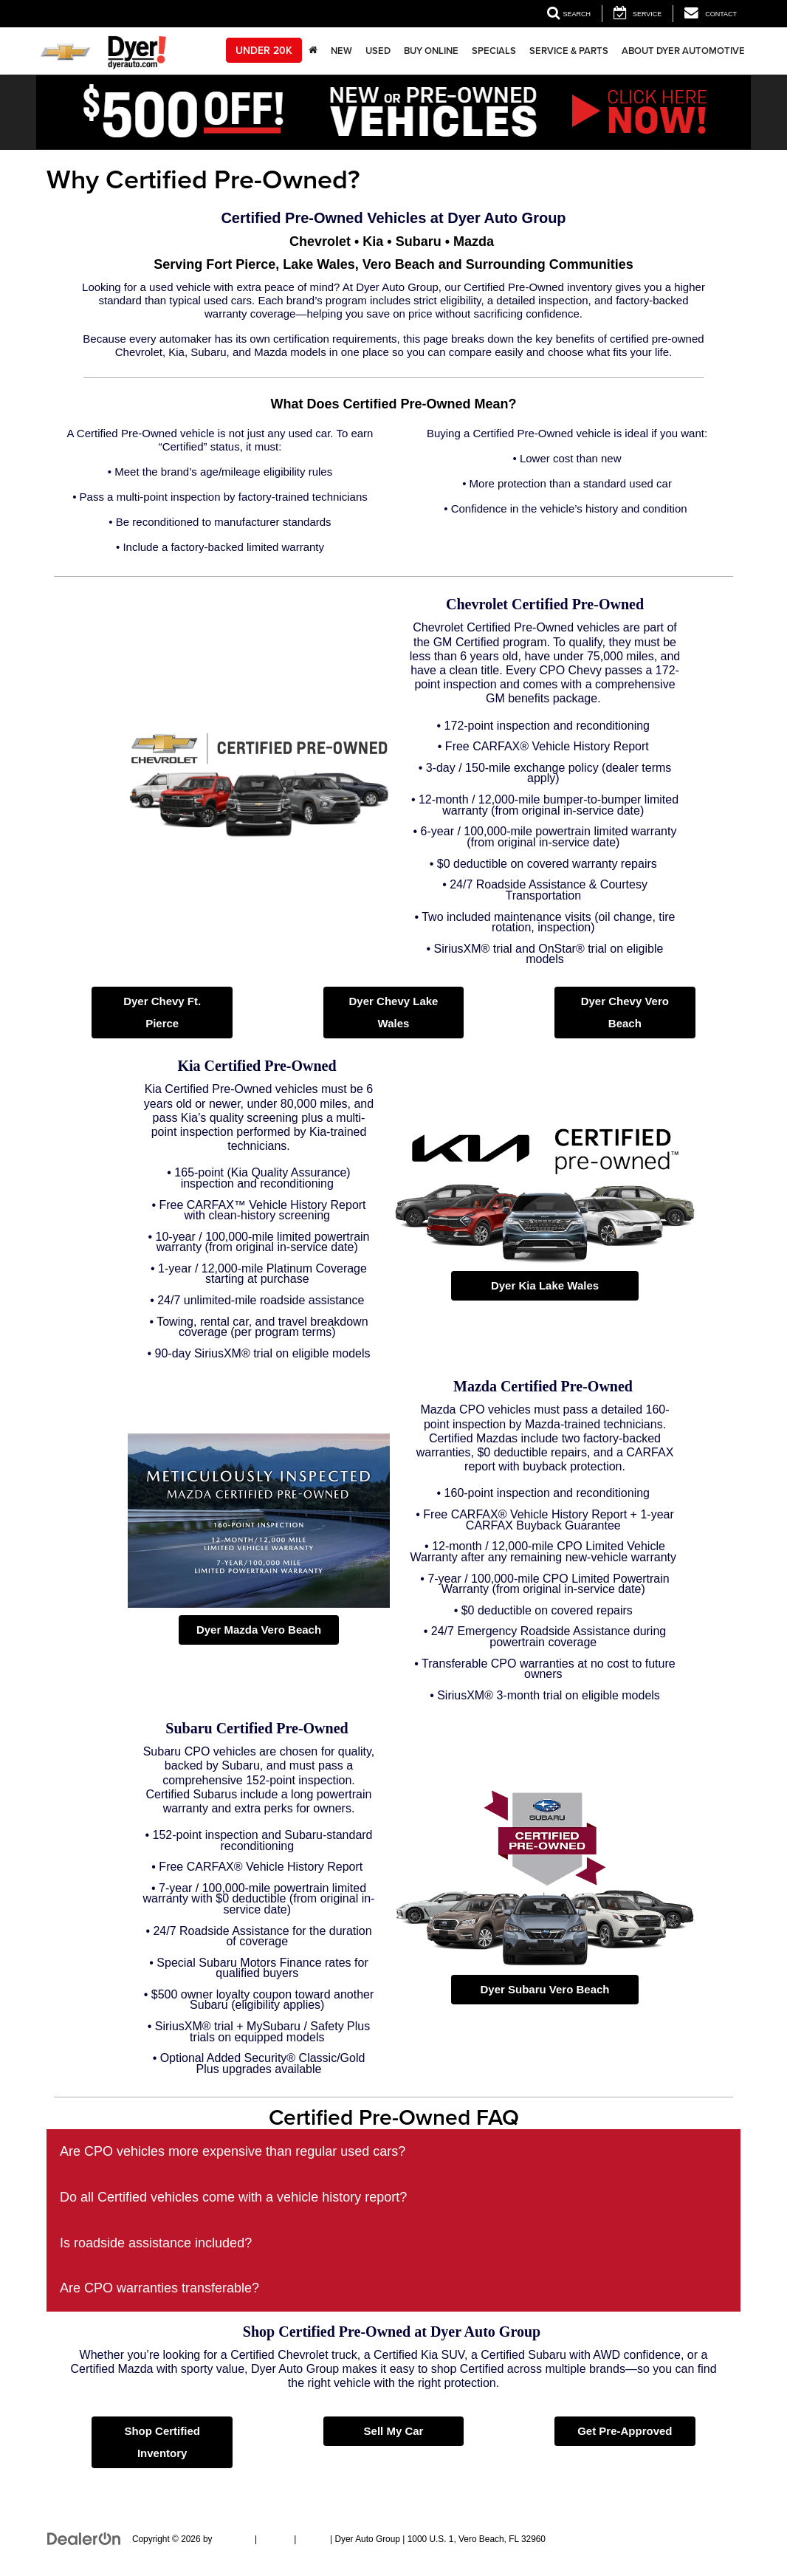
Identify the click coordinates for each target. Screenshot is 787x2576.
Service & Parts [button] (568, 51)
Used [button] (378, 51)
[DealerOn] (84, 2538)
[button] (393, 112)
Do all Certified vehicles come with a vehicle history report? (233, 2197)
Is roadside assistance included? (156, 2243)
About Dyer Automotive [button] (683, 51)
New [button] (341, 51)
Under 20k (264, 50)
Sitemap (275, 2539)
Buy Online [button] (431, 51)
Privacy (313, 2539)
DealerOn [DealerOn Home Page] (233, 2539)
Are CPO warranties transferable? (159, 2288)
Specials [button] (494, 51)
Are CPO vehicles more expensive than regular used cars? (232, 2151)
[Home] (313, 51)
